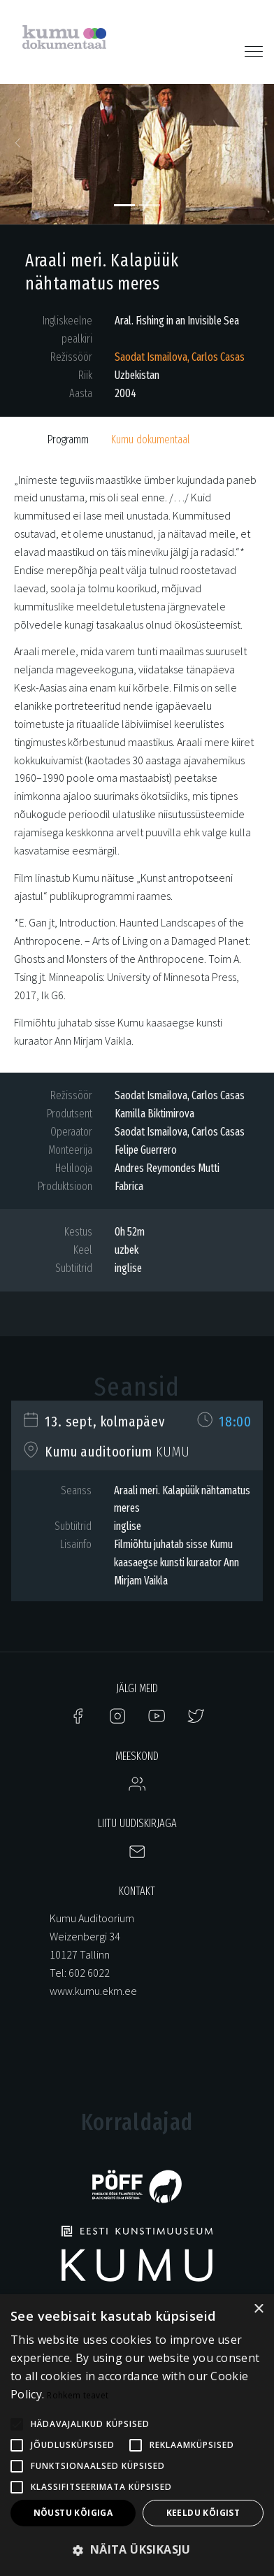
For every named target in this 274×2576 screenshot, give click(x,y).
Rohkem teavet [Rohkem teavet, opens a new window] (77, 2395)
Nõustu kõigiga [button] (73, 2513)
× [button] (258, 2309)
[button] (20, 147)
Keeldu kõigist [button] (203, 2513)
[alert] (137, 2435)
